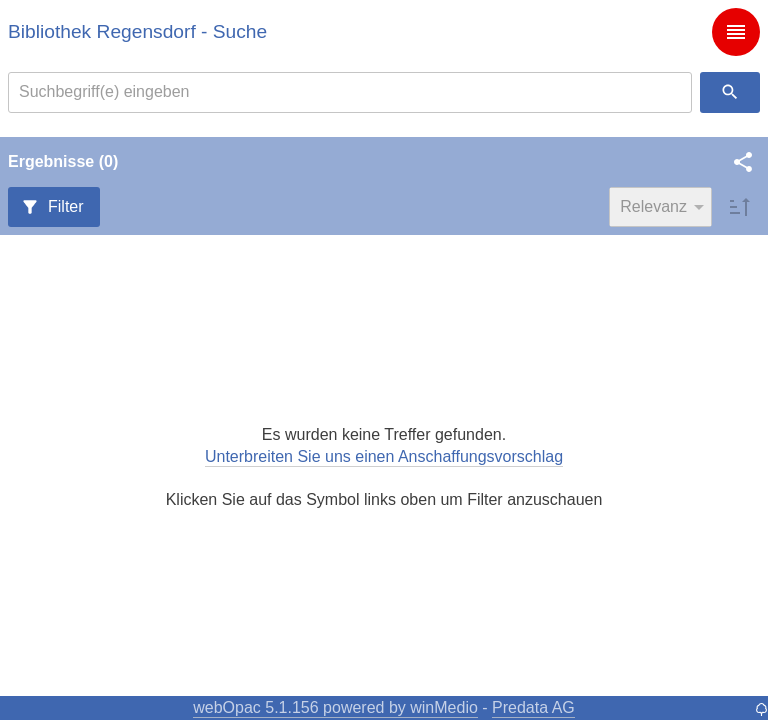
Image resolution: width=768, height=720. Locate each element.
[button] (743, 162)
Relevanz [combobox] (653, 206)
